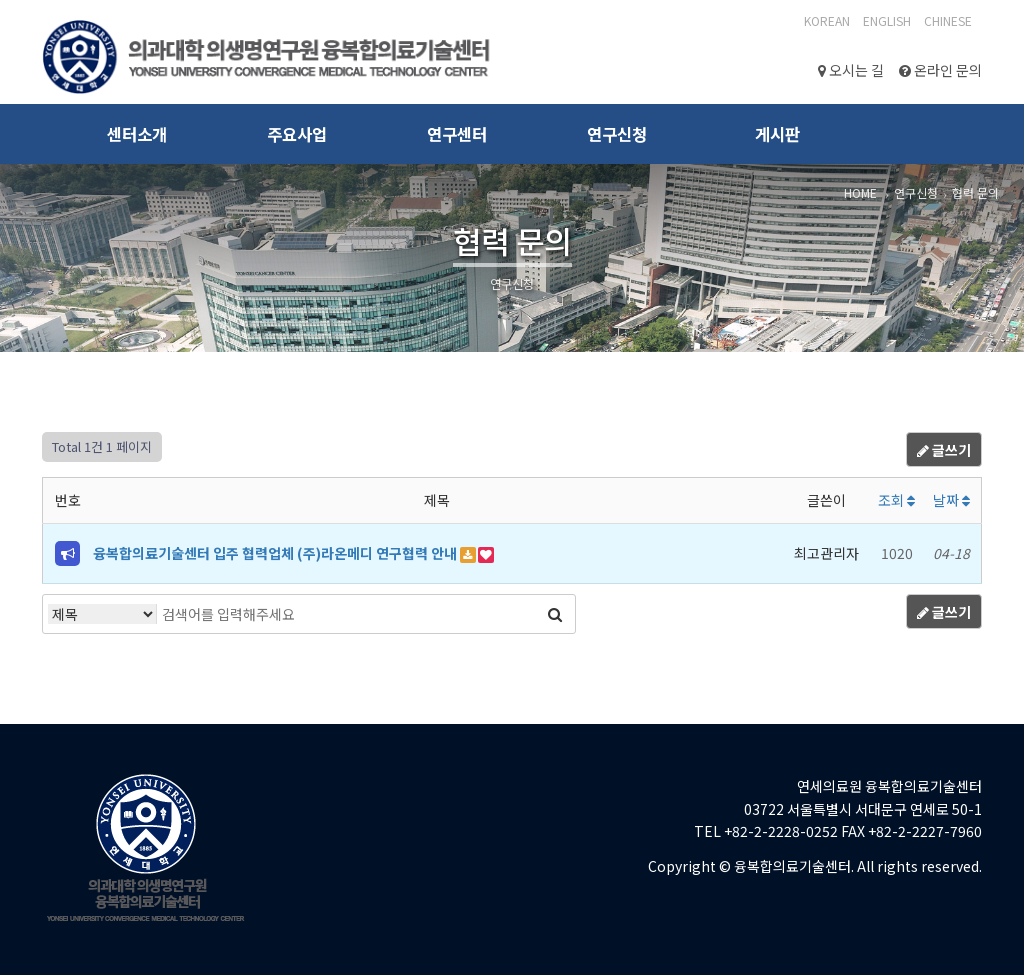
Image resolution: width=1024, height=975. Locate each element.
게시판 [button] (777, 134)
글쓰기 (944, 450)
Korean (827, 20)
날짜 (951, 500)
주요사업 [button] (297, 134)
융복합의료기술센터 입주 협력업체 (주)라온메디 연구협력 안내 (276, 553)
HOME (860, 192)
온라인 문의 (940, 70)
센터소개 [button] (137, 134)
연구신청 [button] (617, 134)
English (887, 20)
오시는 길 (851, 70)
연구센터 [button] (457, 134)
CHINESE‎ (948, 20)
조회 (896, 500)
